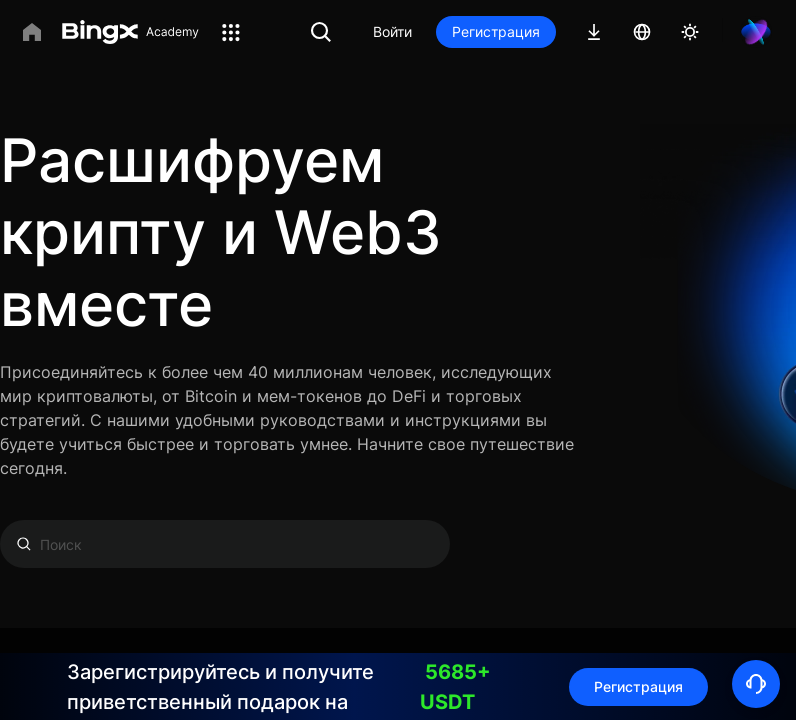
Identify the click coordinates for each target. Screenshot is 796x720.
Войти (392, 31)
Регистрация (496, 31)
